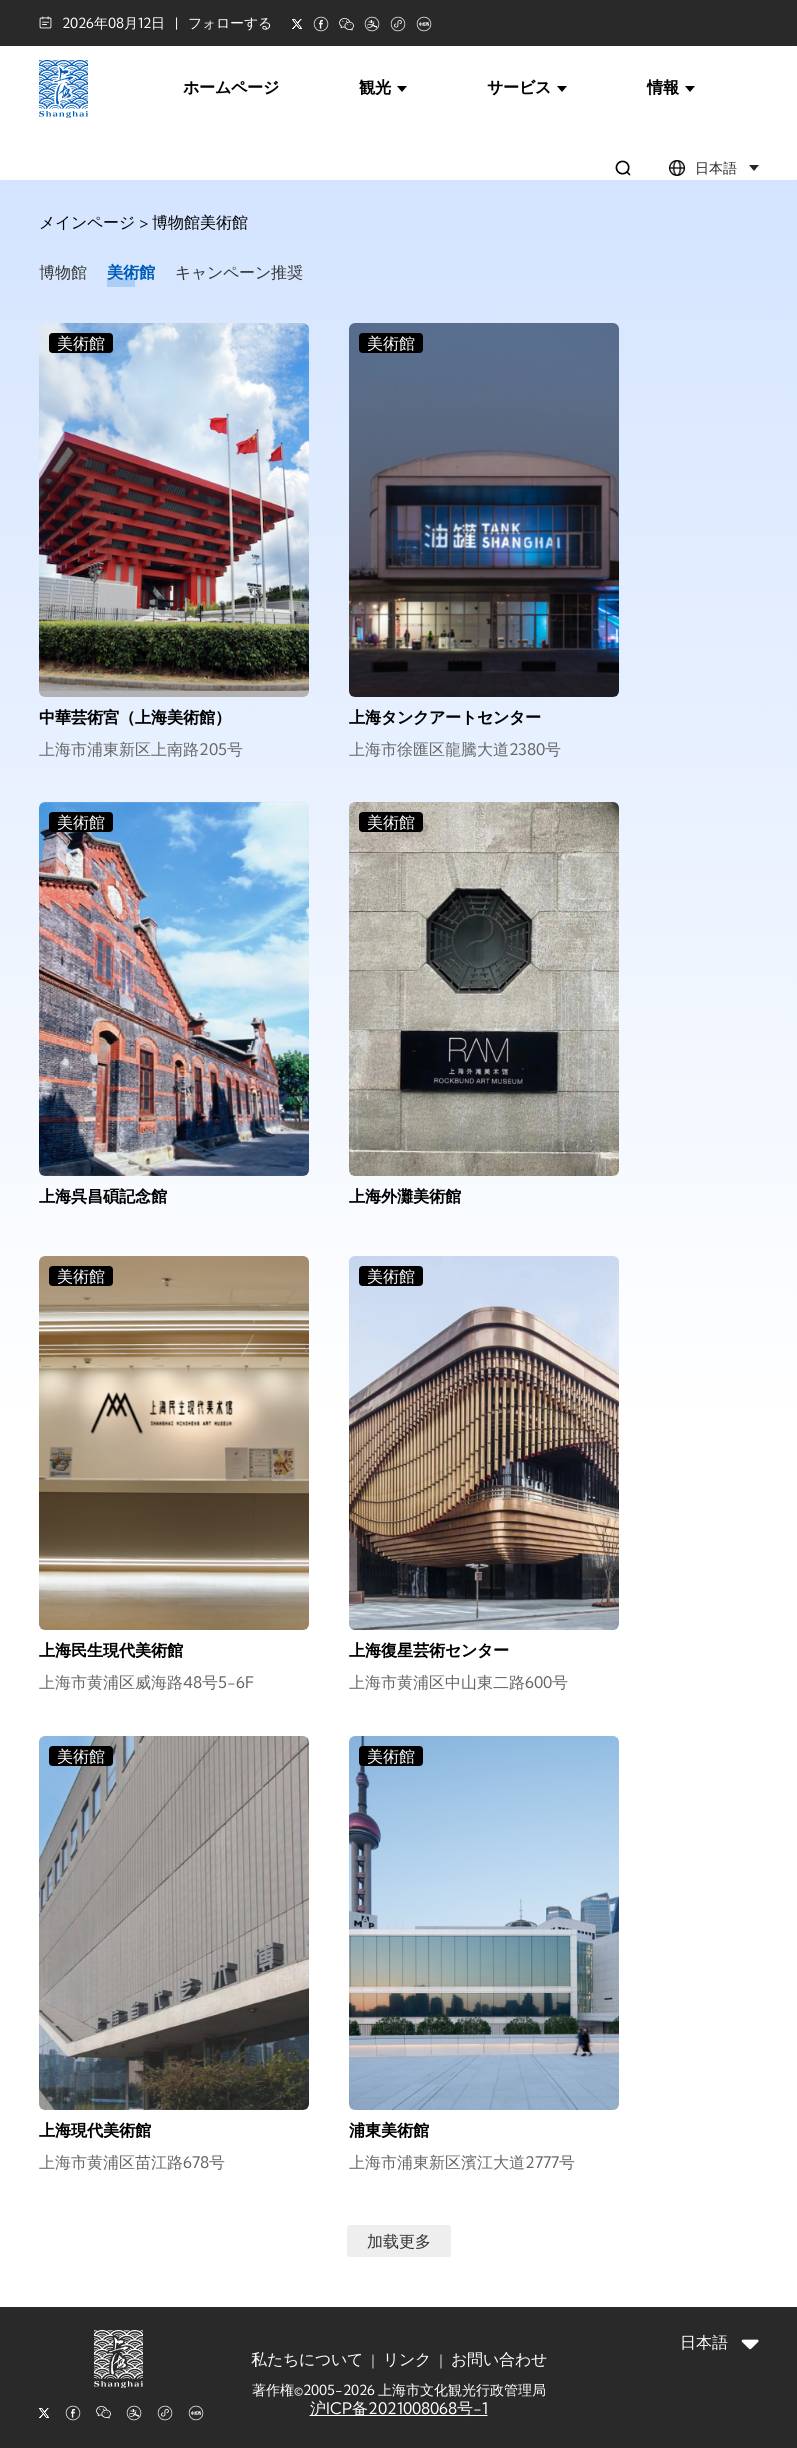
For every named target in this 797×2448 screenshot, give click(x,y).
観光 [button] (383, 87)
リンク (407, 2359)
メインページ (87, 222)
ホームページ (231, 87)
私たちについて (307, 2359)
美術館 (131, 272)
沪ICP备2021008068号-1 (399, 2408)
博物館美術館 (200, 222)
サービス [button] (527, 87)
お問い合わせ (499, 2359)
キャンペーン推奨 (239, 272)
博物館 (63, 272)
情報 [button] (671, 87)
